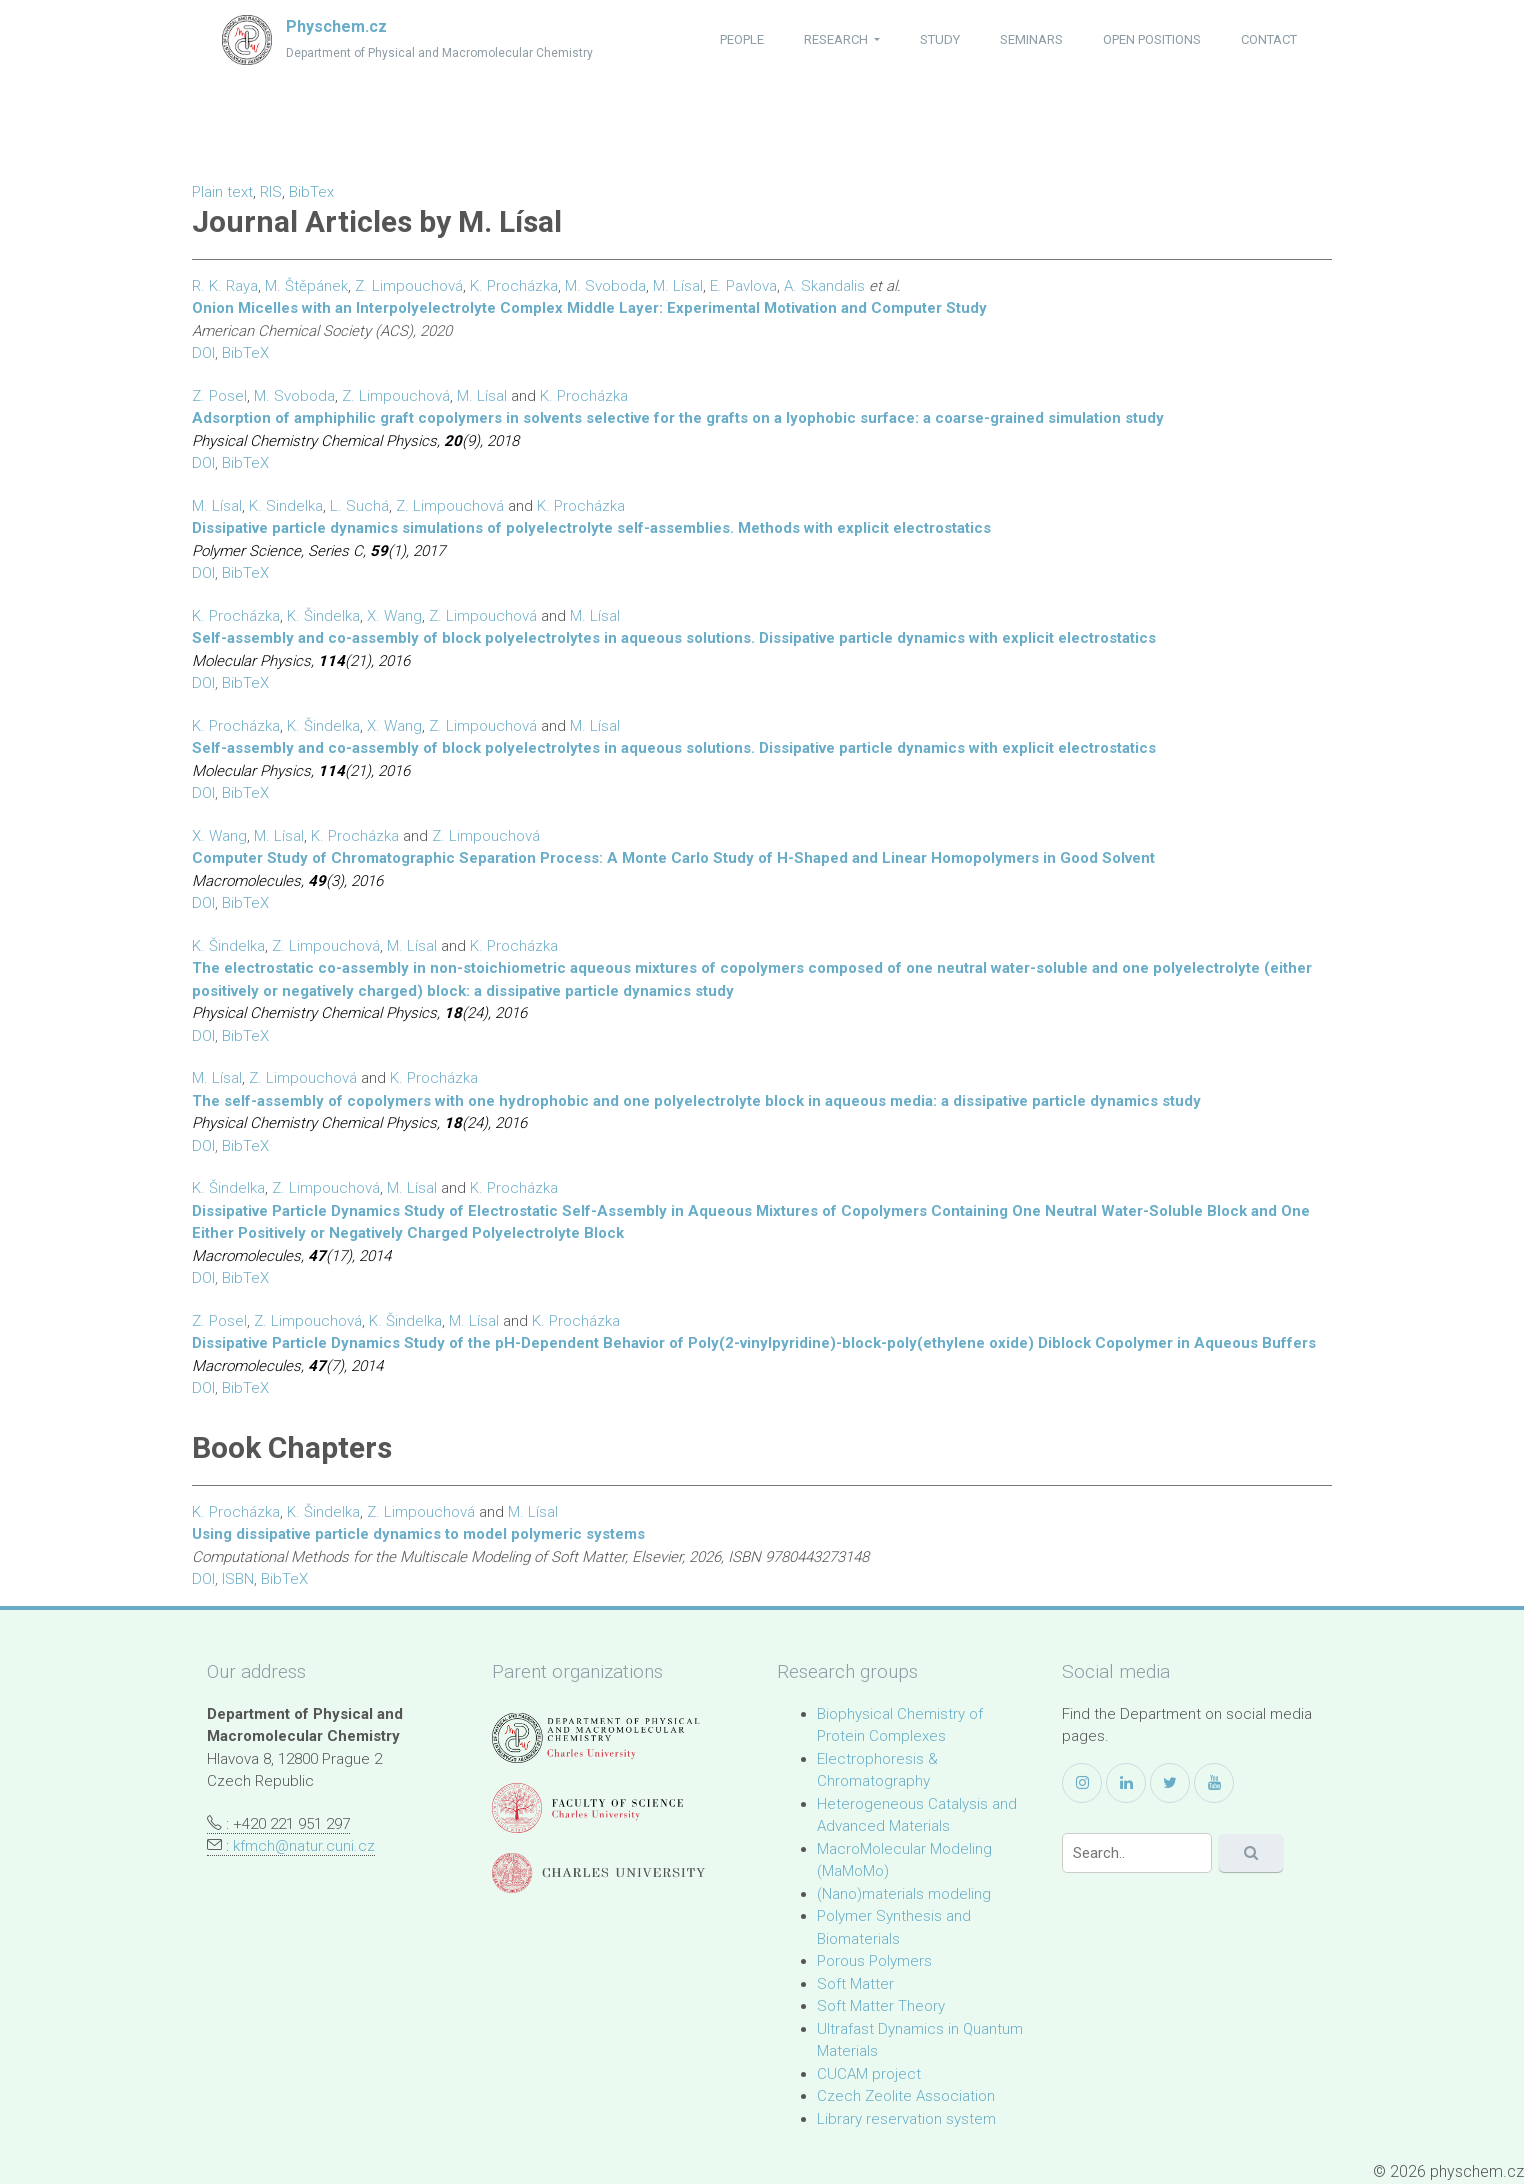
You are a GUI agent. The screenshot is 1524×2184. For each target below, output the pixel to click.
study (940, 39)
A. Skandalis (824, 286)
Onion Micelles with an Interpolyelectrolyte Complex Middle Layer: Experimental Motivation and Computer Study (589, 308)
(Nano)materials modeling (904, 1894)
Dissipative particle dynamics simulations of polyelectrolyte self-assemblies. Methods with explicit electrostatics (591, 528)
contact (1269, 39)
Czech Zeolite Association (906, 2096)
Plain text (222, 192)
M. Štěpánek (306, 286)
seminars (1031, 39)
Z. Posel (219, 396)
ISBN (238, 1579)
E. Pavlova (743, 286)
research (837, 39)
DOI (203, 353)
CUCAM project (869, 2074)
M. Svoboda (605, 286)
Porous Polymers (874, 1961)
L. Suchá (359, 506)
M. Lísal (678, 286)
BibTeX (245, 353)
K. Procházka (514, 286)
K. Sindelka (286, 506)
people (742, 39)
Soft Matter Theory (881, 2006)
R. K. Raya (225, 286)
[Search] (1137, 1853)
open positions (1152, 39)
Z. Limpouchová (409, 286)
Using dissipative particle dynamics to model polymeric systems (418, 1534)
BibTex (311, 192)
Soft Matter (855, 1984)
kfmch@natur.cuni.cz (304, 1846)
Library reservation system (906, 2119)
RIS (271, 192)
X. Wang (394, 616)
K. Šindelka (323, 616)
